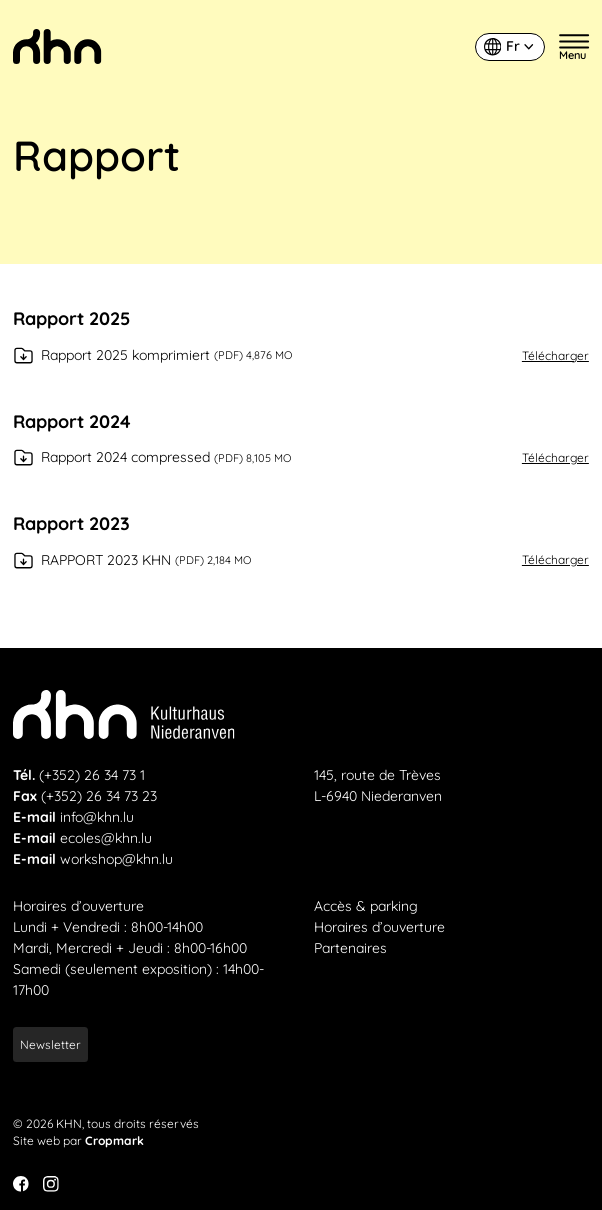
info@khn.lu (97, 817)
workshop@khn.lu (116, 859)
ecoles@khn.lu (106, 838)
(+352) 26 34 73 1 (92, 775)
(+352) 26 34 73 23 (99, 796)
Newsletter (50, 1044)
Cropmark (114, 1140)
